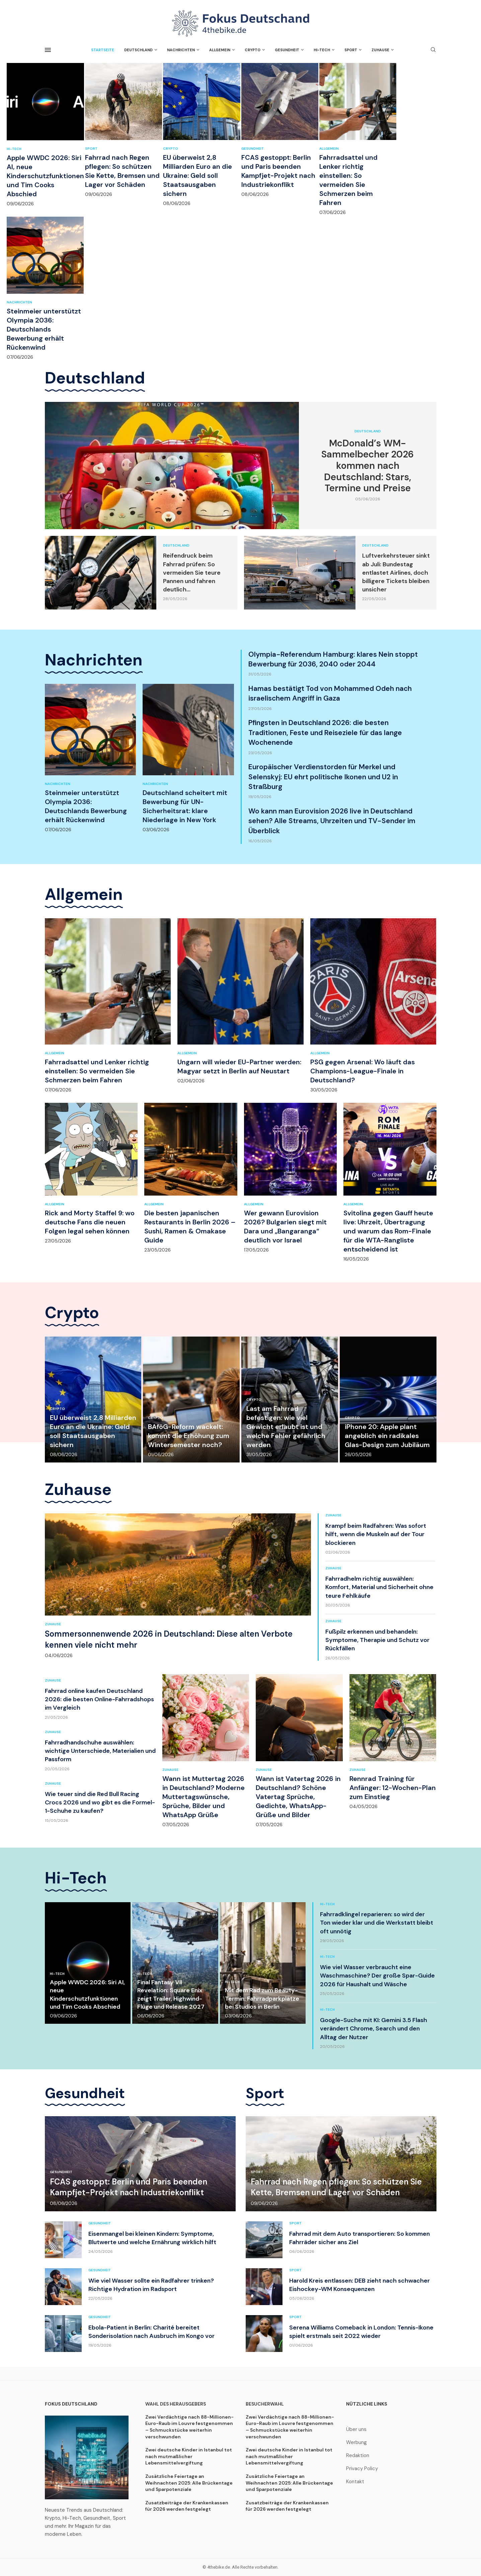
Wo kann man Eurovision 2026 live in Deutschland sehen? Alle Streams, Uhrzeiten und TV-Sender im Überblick (331, 821)
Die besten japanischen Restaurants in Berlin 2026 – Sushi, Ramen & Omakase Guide (190, 1226)
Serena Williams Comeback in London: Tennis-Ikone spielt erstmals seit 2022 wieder (361, 2331)
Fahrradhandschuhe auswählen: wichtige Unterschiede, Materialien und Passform (100, 1750)
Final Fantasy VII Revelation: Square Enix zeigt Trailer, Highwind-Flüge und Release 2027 (171, 1994)
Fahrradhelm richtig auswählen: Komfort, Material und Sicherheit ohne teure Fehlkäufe (379, 1587)
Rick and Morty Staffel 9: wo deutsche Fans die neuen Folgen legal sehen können (90, 1222)
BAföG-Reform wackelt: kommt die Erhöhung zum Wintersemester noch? (188, 1435)
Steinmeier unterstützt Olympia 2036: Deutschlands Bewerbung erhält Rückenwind (44, 329)
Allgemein (219, 50)
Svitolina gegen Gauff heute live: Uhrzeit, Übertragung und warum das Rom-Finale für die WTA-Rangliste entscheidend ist (388, 1231)
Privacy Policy (362, 2468)
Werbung (356, 2442)
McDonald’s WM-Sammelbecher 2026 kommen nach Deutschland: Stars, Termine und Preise (367, 465)
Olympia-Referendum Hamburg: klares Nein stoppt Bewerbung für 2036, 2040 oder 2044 (333, 659)
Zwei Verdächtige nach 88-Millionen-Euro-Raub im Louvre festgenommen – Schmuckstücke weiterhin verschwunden (189, 2427)
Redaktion (357, 2455)
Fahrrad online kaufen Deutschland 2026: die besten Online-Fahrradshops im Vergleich (99, 1699)
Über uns (356, 2429)
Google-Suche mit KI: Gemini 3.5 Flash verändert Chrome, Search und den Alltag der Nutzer (373, 2028)
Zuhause (380, 50)
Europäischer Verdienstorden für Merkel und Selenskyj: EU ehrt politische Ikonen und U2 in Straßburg (323, 776)
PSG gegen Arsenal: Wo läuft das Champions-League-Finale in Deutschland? (362, 1071)
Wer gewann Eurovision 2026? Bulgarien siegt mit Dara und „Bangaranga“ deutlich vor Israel (285, 1226)
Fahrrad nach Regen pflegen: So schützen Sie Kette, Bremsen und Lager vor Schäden (122, 171)
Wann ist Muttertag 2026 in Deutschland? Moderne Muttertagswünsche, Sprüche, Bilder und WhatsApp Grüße (203, 1796)
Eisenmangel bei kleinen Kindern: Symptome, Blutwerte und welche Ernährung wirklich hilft (152, 2238)
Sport (350, 50)
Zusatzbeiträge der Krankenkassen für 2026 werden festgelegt (186, 2506)
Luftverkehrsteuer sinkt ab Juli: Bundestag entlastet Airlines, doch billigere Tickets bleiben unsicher (396, 572)
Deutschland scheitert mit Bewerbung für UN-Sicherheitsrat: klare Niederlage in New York (185, 806)
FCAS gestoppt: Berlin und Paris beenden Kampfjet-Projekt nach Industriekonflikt (278, 171)
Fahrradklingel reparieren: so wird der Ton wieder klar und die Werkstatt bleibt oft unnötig (376, 1922)
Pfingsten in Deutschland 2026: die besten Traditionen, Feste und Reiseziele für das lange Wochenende (325, 732)
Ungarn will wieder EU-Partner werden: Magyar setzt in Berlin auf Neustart (239, 1066)
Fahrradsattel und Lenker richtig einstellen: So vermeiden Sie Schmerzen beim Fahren (348, 180)
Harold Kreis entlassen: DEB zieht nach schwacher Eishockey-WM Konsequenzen (359, 2285)
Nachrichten (181, 50)
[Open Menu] (48, 50)
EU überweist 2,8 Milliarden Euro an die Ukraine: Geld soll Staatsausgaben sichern (197, 175)
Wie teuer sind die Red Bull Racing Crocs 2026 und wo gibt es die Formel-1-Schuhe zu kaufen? (100, 1802)
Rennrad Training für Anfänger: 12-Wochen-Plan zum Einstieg (392, 1787)
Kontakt (355, 2481)
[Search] (433, 50)
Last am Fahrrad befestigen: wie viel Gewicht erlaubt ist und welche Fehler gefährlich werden (285, 1426)
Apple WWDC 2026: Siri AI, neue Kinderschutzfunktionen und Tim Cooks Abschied (45, 175)
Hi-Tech (322, 50)
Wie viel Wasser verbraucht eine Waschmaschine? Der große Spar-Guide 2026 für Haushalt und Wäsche (377, 1975)
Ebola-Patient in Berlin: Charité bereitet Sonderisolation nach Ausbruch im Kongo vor (151, 2331)
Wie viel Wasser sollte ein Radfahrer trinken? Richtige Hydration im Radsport (151, 2285)
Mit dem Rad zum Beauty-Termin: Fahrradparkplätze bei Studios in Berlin (262, 1998)
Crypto (252, 50)
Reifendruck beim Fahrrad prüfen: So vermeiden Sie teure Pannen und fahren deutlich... (192, 572)
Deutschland (138, 50)
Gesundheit (287, 50)
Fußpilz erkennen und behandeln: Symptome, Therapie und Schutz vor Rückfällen (377, 1640)
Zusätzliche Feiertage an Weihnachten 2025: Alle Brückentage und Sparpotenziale (189, 2482)
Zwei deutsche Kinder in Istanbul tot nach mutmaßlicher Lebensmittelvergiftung (188, 2456)
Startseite (102, 50)
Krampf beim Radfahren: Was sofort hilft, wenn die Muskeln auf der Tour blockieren (375, 1534)
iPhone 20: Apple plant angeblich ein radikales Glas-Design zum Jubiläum (387, 1435)
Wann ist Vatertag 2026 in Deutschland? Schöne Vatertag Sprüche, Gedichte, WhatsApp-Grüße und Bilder (298, 1796)
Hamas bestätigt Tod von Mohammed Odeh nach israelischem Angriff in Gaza (330, 693)
